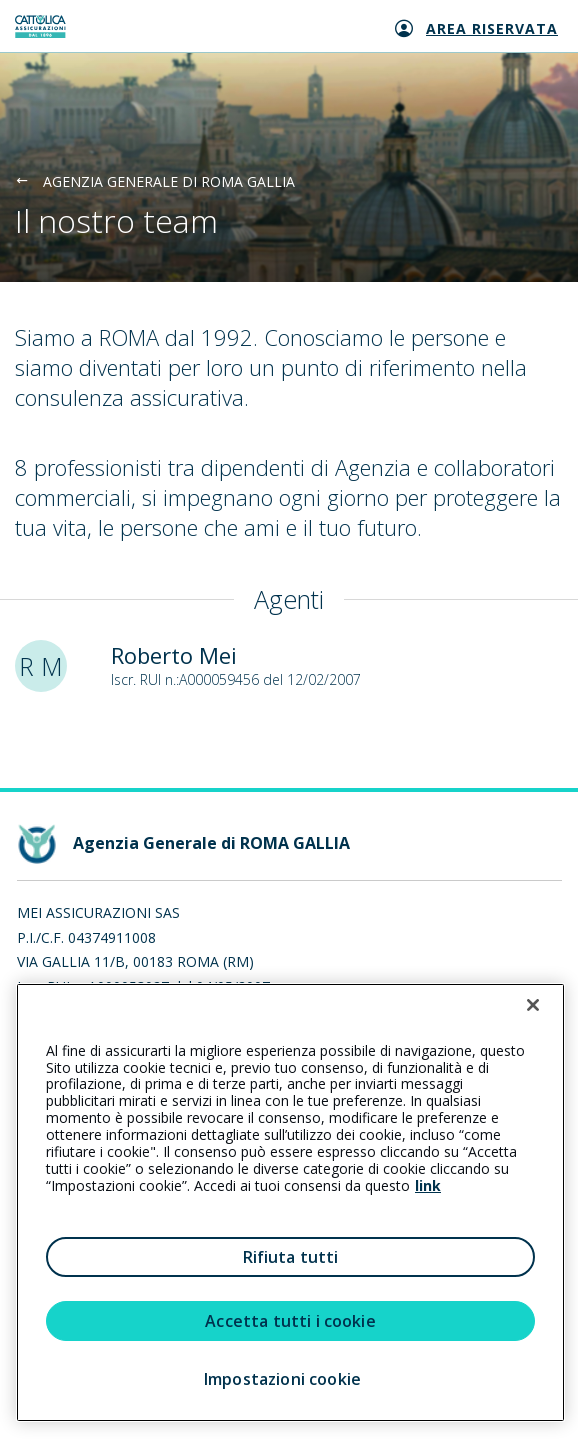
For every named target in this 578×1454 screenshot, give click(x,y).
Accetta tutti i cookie (290, 1321)
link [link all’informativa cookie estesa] (428, 1185)
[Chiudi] (533, 1005)
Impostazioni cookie (282, 1379)
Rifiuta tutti (291, 1257)
